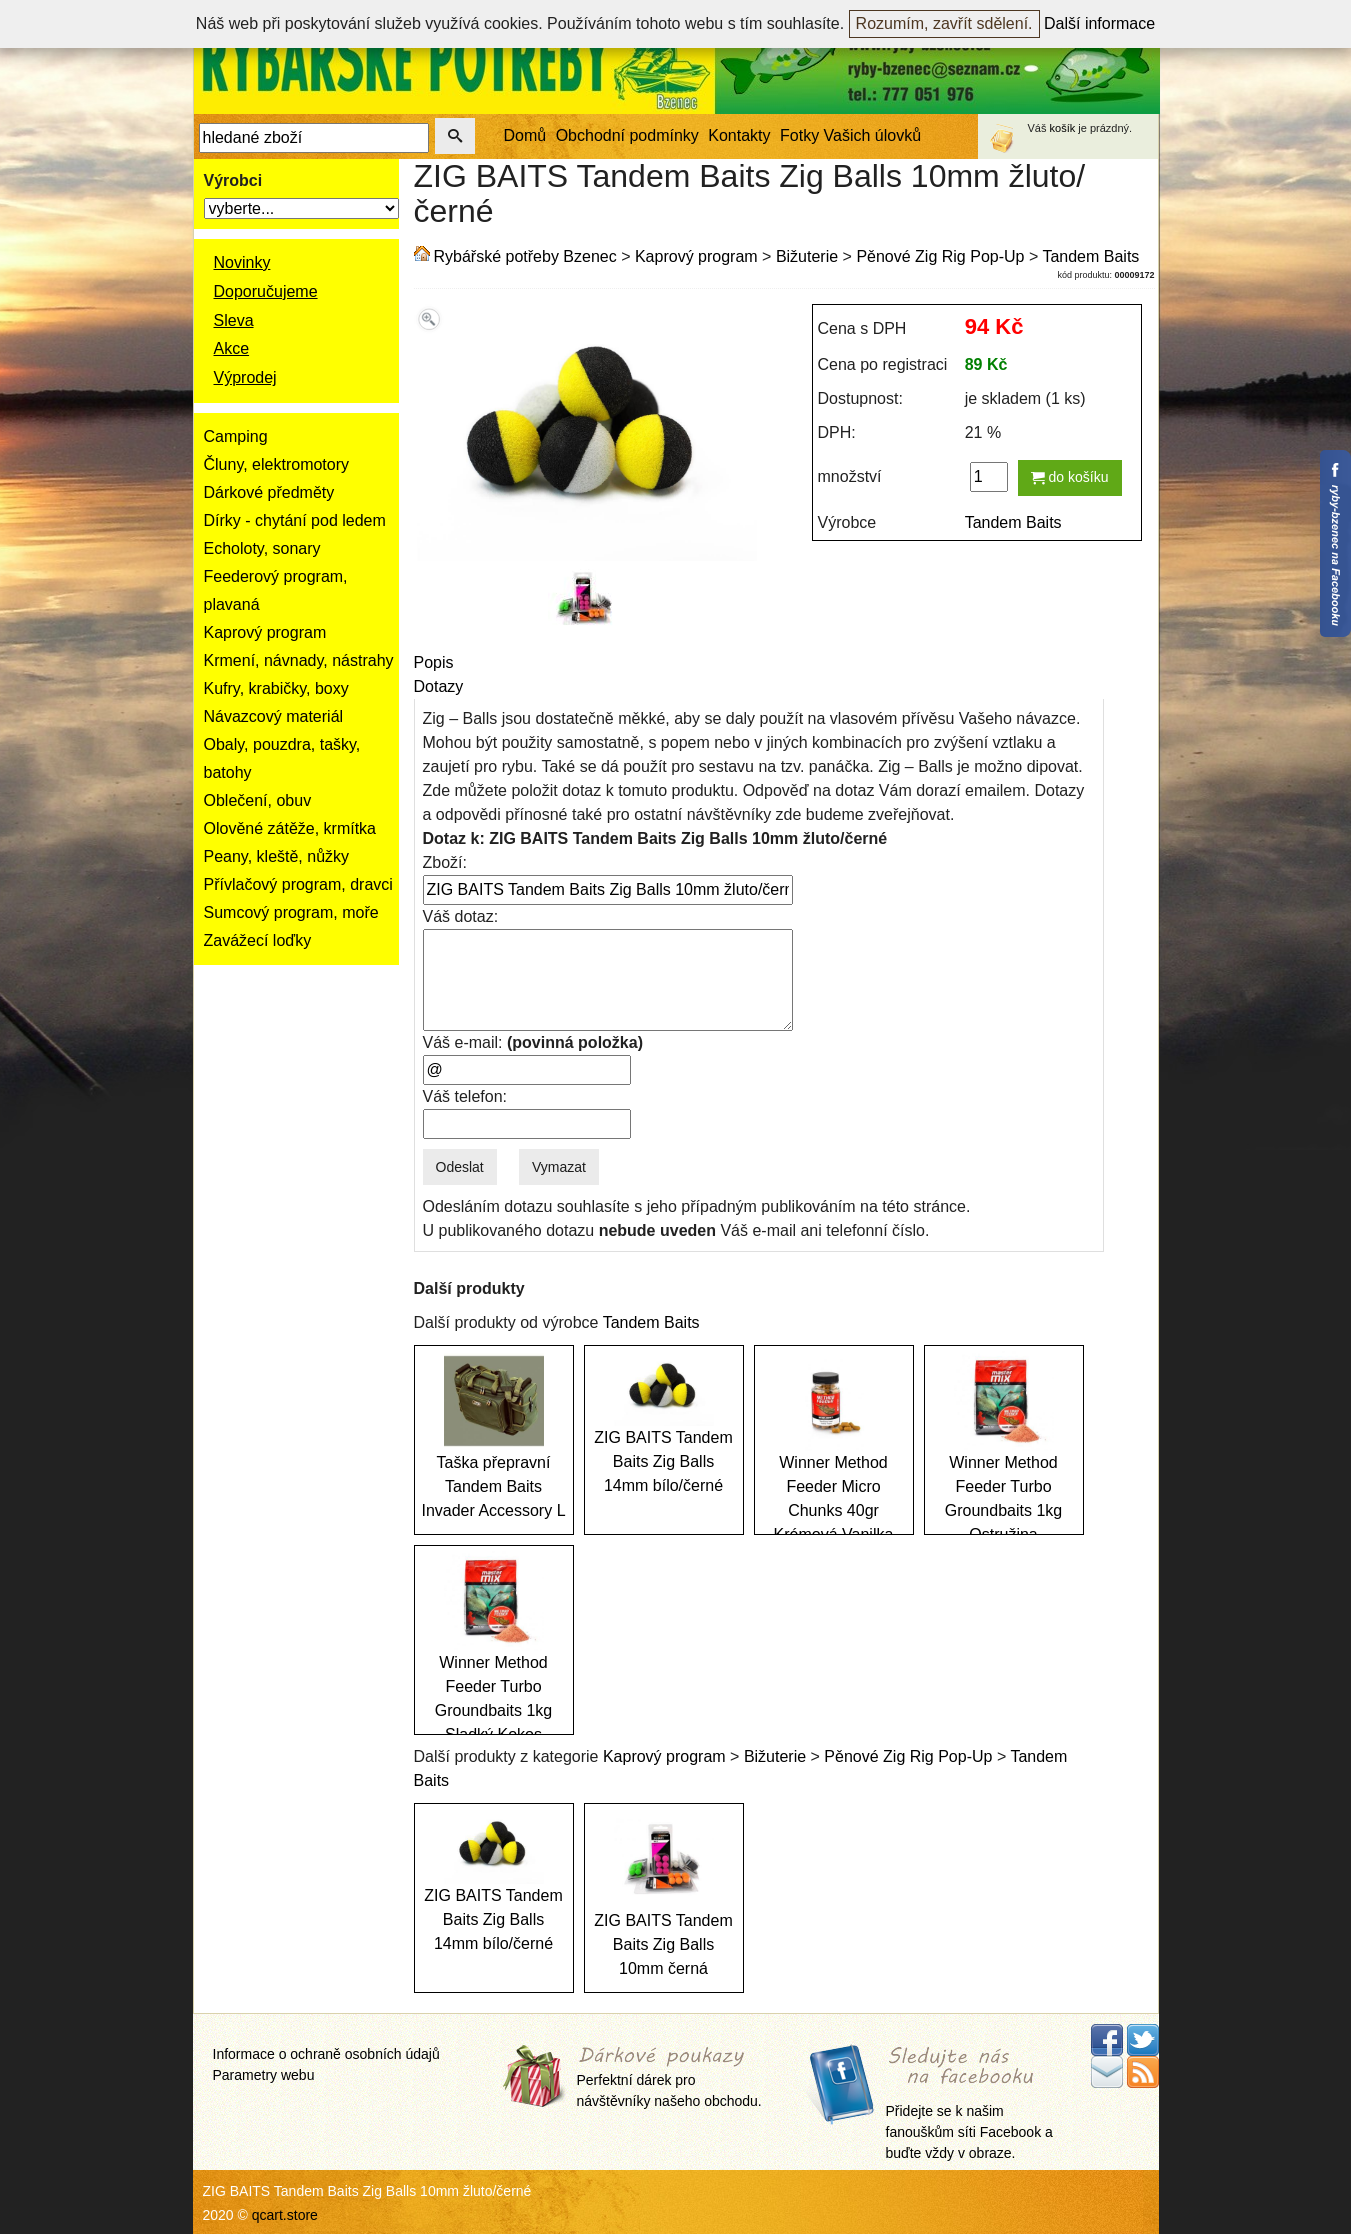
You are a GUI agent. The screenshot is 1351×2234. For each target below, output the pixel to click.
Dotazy (439, 686)
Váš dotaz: (461, 916)
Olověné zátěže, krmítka (290, 828)
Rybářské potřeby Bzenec (525, 256)
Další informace (1099, 23)
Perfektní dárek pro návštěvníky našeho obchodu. (669, 2078)
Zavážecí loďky (258, 940)
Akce (232, 348)
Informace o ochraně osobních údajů (326, 2054)
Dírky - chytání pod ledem (295, 520)
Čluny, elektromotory (277, 464)
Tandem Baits (1090, 256)
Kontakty (739, 135)
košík (1063, 128)
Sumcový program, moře (291, 912)
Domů (525, 135)
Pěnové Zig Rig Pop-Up (940, 256)
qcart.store (285, 2215)
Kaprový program (265, 632)
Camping (236, 436)
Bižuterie (807, 256)
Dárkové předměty (269, 492)
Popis (434, 662)
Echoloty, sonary (262, 548)
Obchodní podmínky (627, 135)
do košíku (1070, 477)
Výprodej (245, 377)
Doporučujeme (266, 291)
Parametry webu (264, 2075)
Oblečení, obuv (258, 800)
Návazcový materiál (274, 716)
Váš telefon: (465, 1096)
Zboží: (445, 862)
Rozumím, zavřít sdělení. (944, 23)
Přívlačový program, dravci (298, 884)
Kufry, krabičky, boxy (276, 688)
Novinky (242, 262)
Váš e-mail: (533, 1042)
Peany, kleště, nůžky (277, 856)
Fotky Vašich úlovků (850, 135)
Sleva (234, 320)
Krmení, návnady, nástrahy (299, 660)
